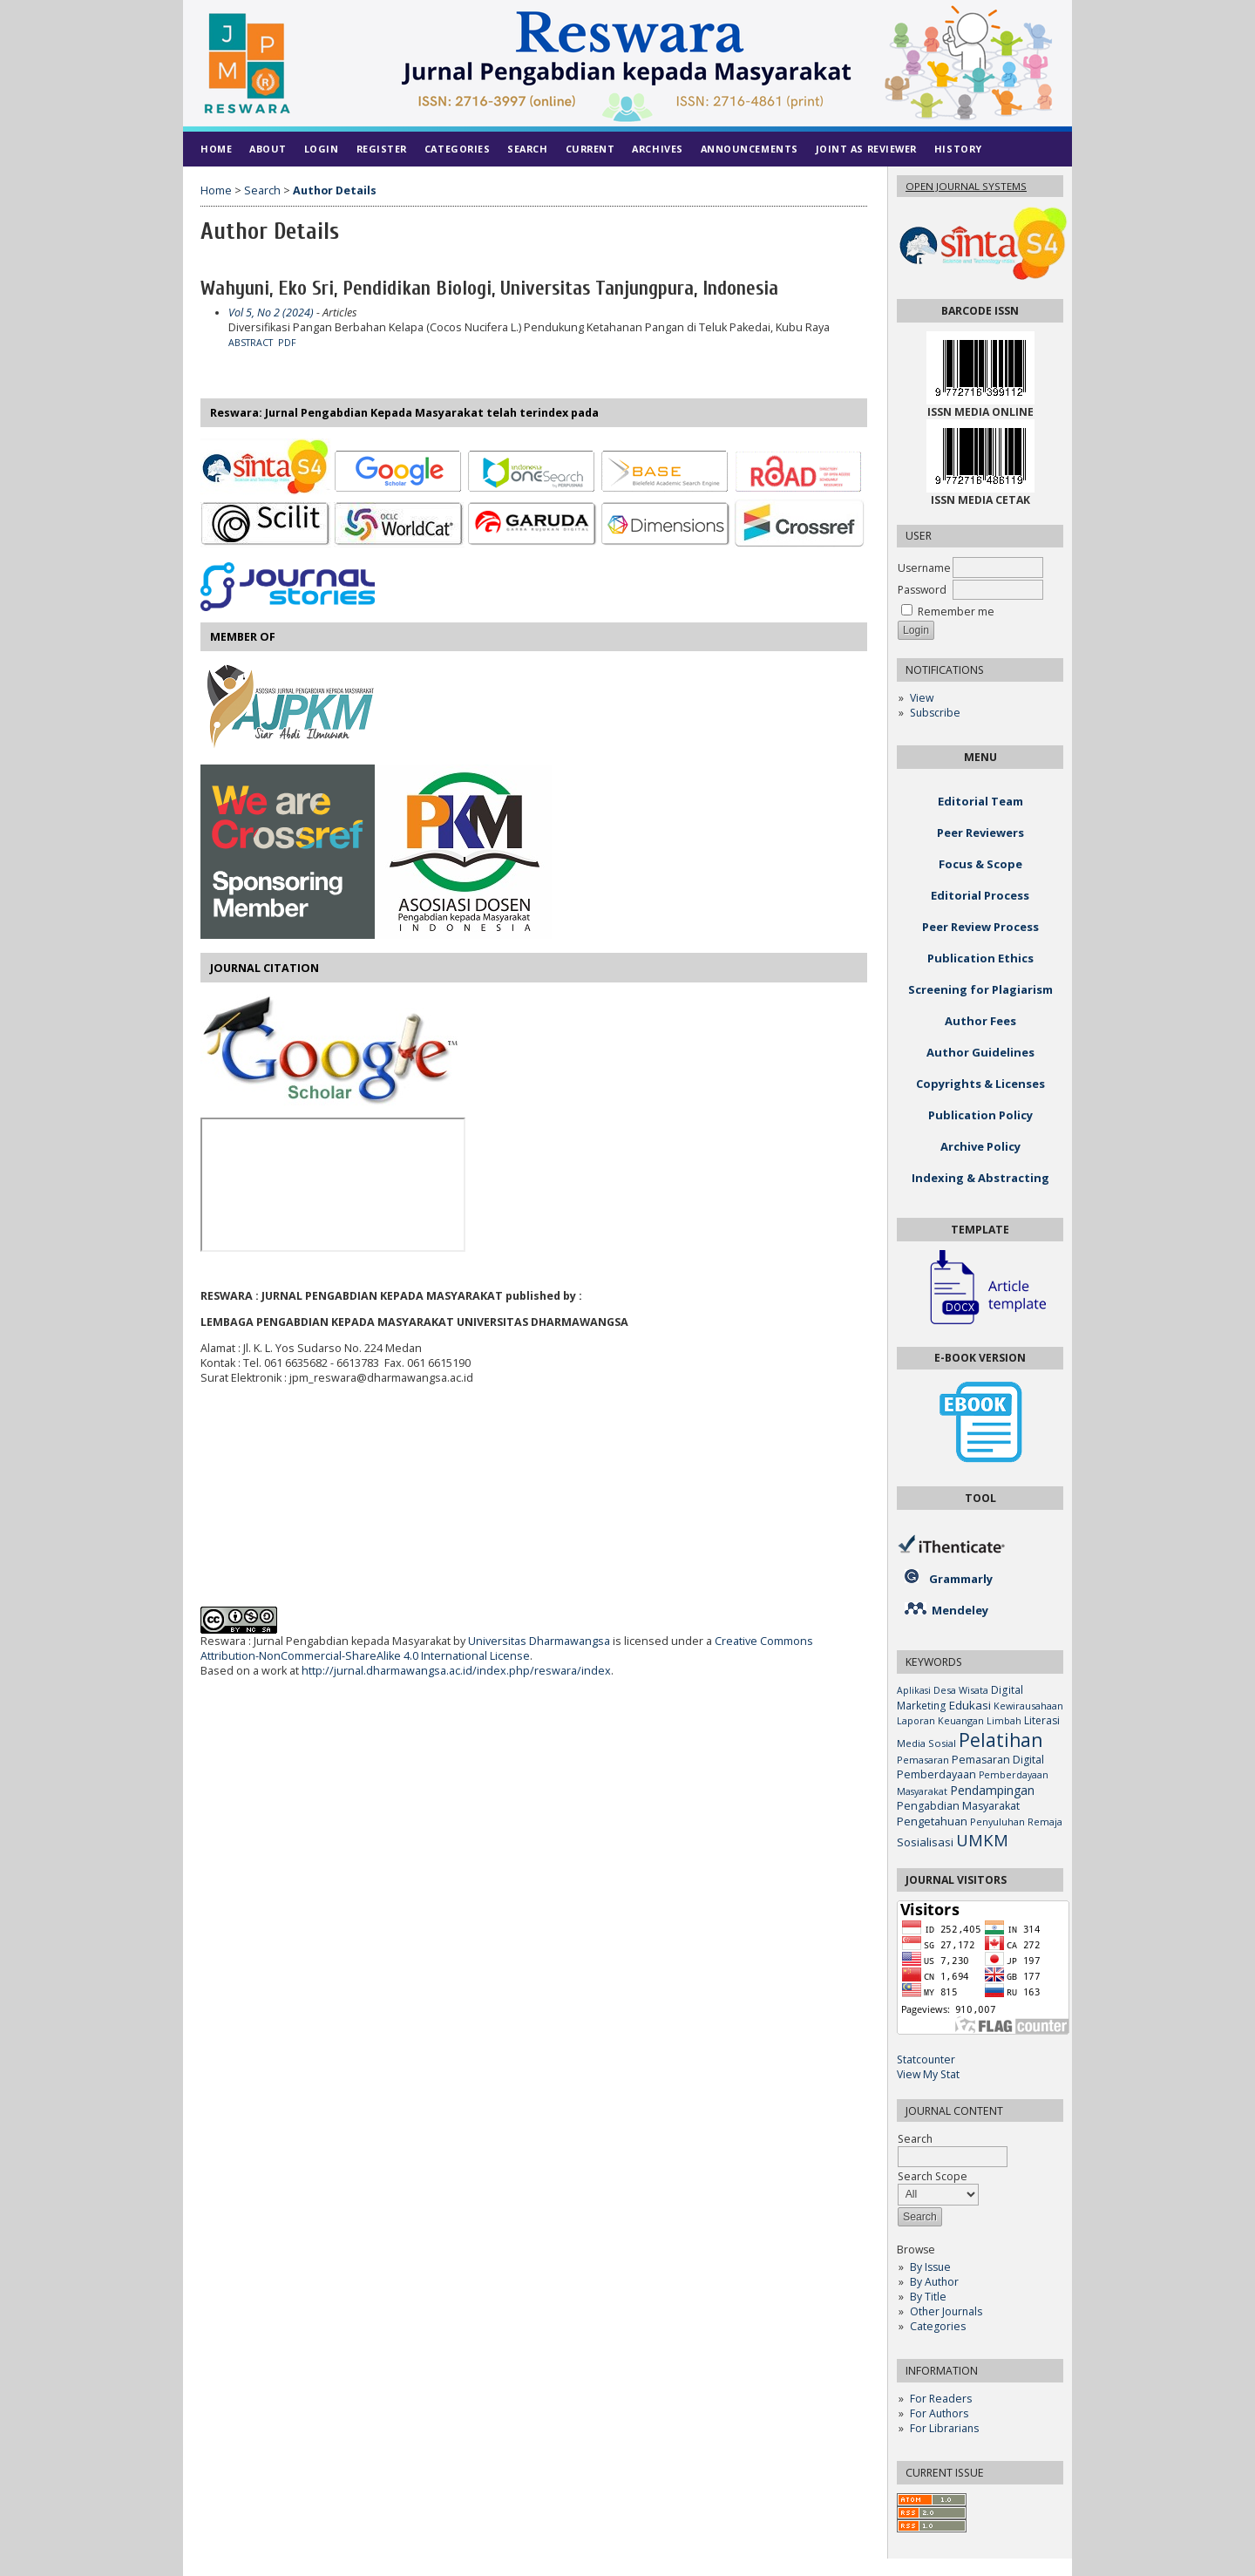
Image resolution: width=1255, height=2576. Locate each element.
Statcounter (926, 2059)
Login (321, 148)
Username (924, 568)
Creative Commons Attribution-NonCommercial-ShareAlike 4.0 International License (506, 1648)
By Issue (930, 2267)
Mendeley (960, 1610)
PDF (287, 342)
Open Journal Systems (966, 186)
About (268, 148)
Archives (657, 148)
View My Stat (928, 2074)
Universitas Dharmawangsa (539, 1641)
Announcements (749, 148)
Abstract (250, 342)
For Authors (939, 2413)
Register (381, 148)
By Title (928, 2296)
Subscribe (935, 712)
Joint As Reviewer (866, 148)
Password (922, 589)
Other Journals (946, 2311)
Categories (938, 2326)
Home (216, 148)
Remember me (956, 611)
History (958, 148)
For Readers (941, 2398)
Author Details (334, 190)
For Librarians (944, 2428)
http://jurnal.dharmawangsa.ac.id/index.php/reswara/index (456, 1670)
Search (527, 148)
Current (590, 148)
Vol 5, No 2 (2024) (271, 312)
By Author (934, 2281)
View (921, 697)
